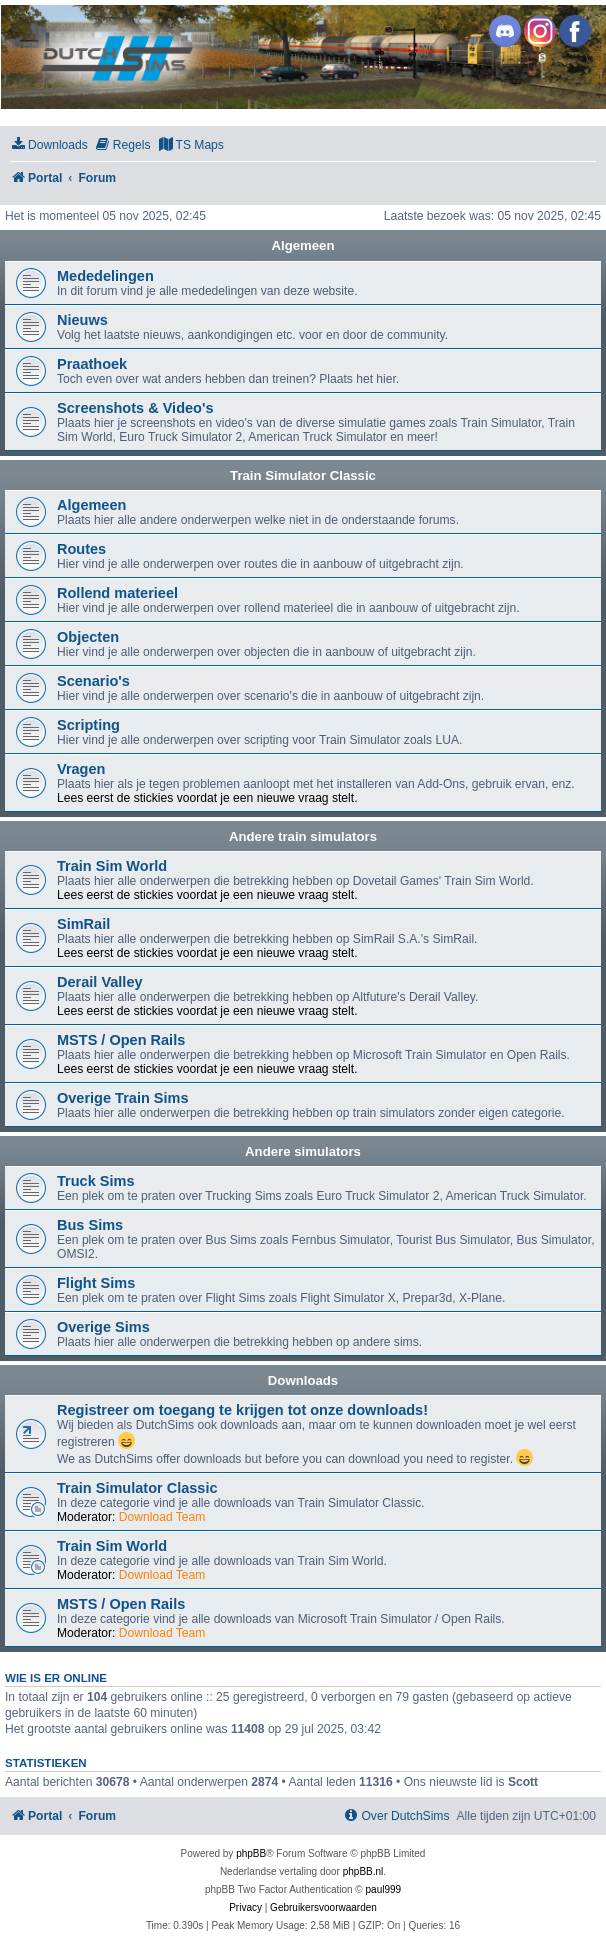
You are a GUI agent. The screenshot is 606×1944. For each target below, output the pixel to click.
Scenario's (93, 681)
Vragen (81, 769)
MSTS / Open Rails (121, 1040)
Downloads (303, 1380)
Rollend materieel (117, 593)
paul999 (384, 1889)
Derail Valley (100, 982)
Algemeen (302, 245)
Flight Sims (96, 1283)
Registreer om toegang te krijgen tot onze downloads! (242, 1410)
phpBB (251, 1853)
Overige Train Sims (123, 1098)
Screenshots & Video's (135, 408)
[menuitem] (49, 145)
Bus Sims (90, 1225)
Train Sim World (112, 866)
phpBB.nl (363, 1871)
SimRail (83, 924)
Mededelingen (105, 276)
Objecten (88, 637)
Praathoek (92, 364)
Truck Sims (95, 1181)
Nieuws (82, 320)
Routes (81, 549)
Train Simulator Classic (303, 475)
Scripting (88, 725)
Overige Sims (103, 1327)
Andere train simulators (303, 836)
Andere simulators (303, 1151)
